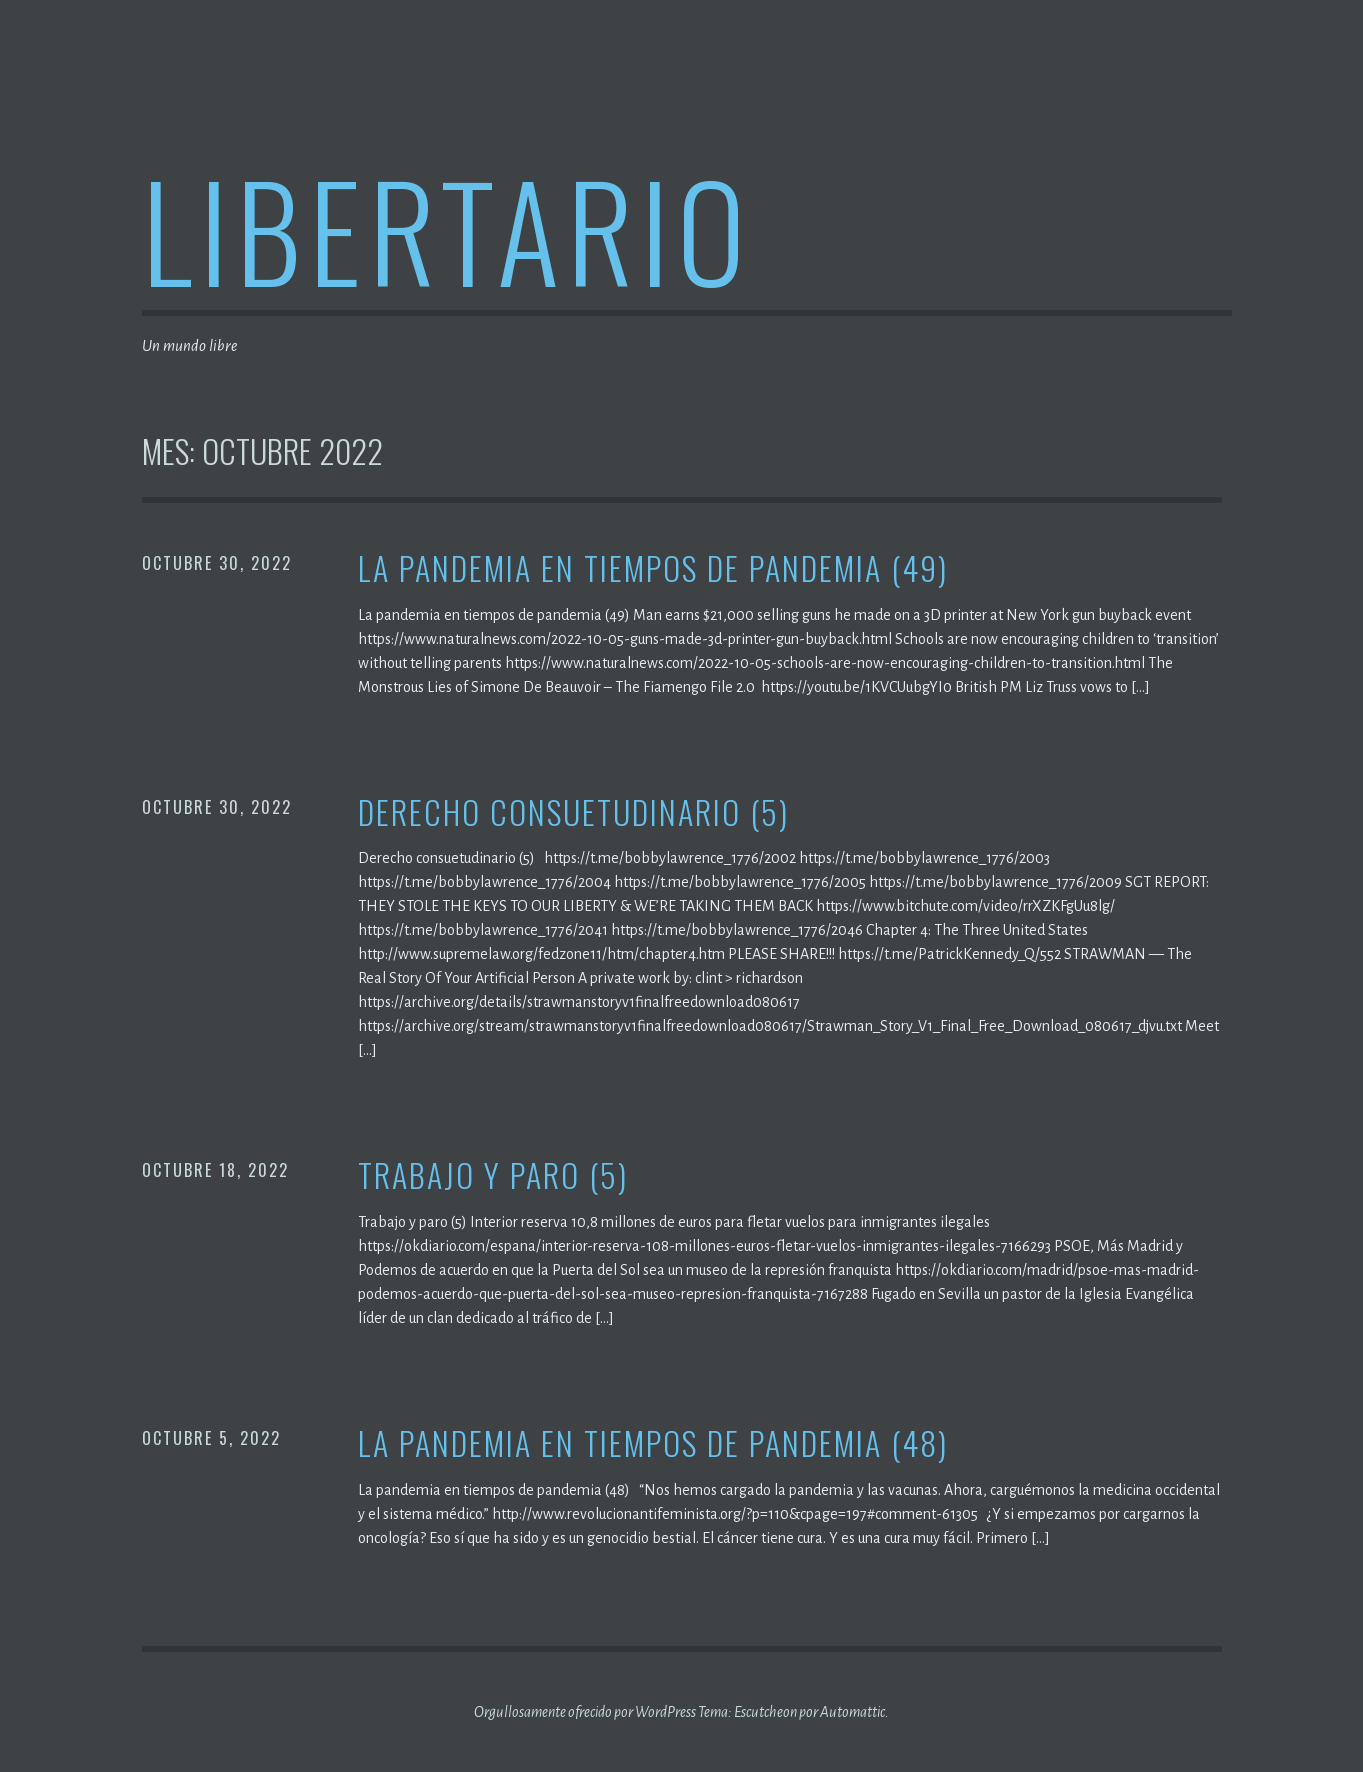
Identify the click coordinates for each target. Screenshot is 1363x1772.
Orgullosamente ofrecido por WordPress (585, 1712)
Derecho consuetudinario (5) (573, 812)
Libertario (447, 228)
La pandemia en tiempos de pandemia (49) (653, 568)
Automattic (852, 1712)
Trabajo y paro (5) (493, 1175)
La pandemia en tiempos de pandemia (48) (653, 1443)
